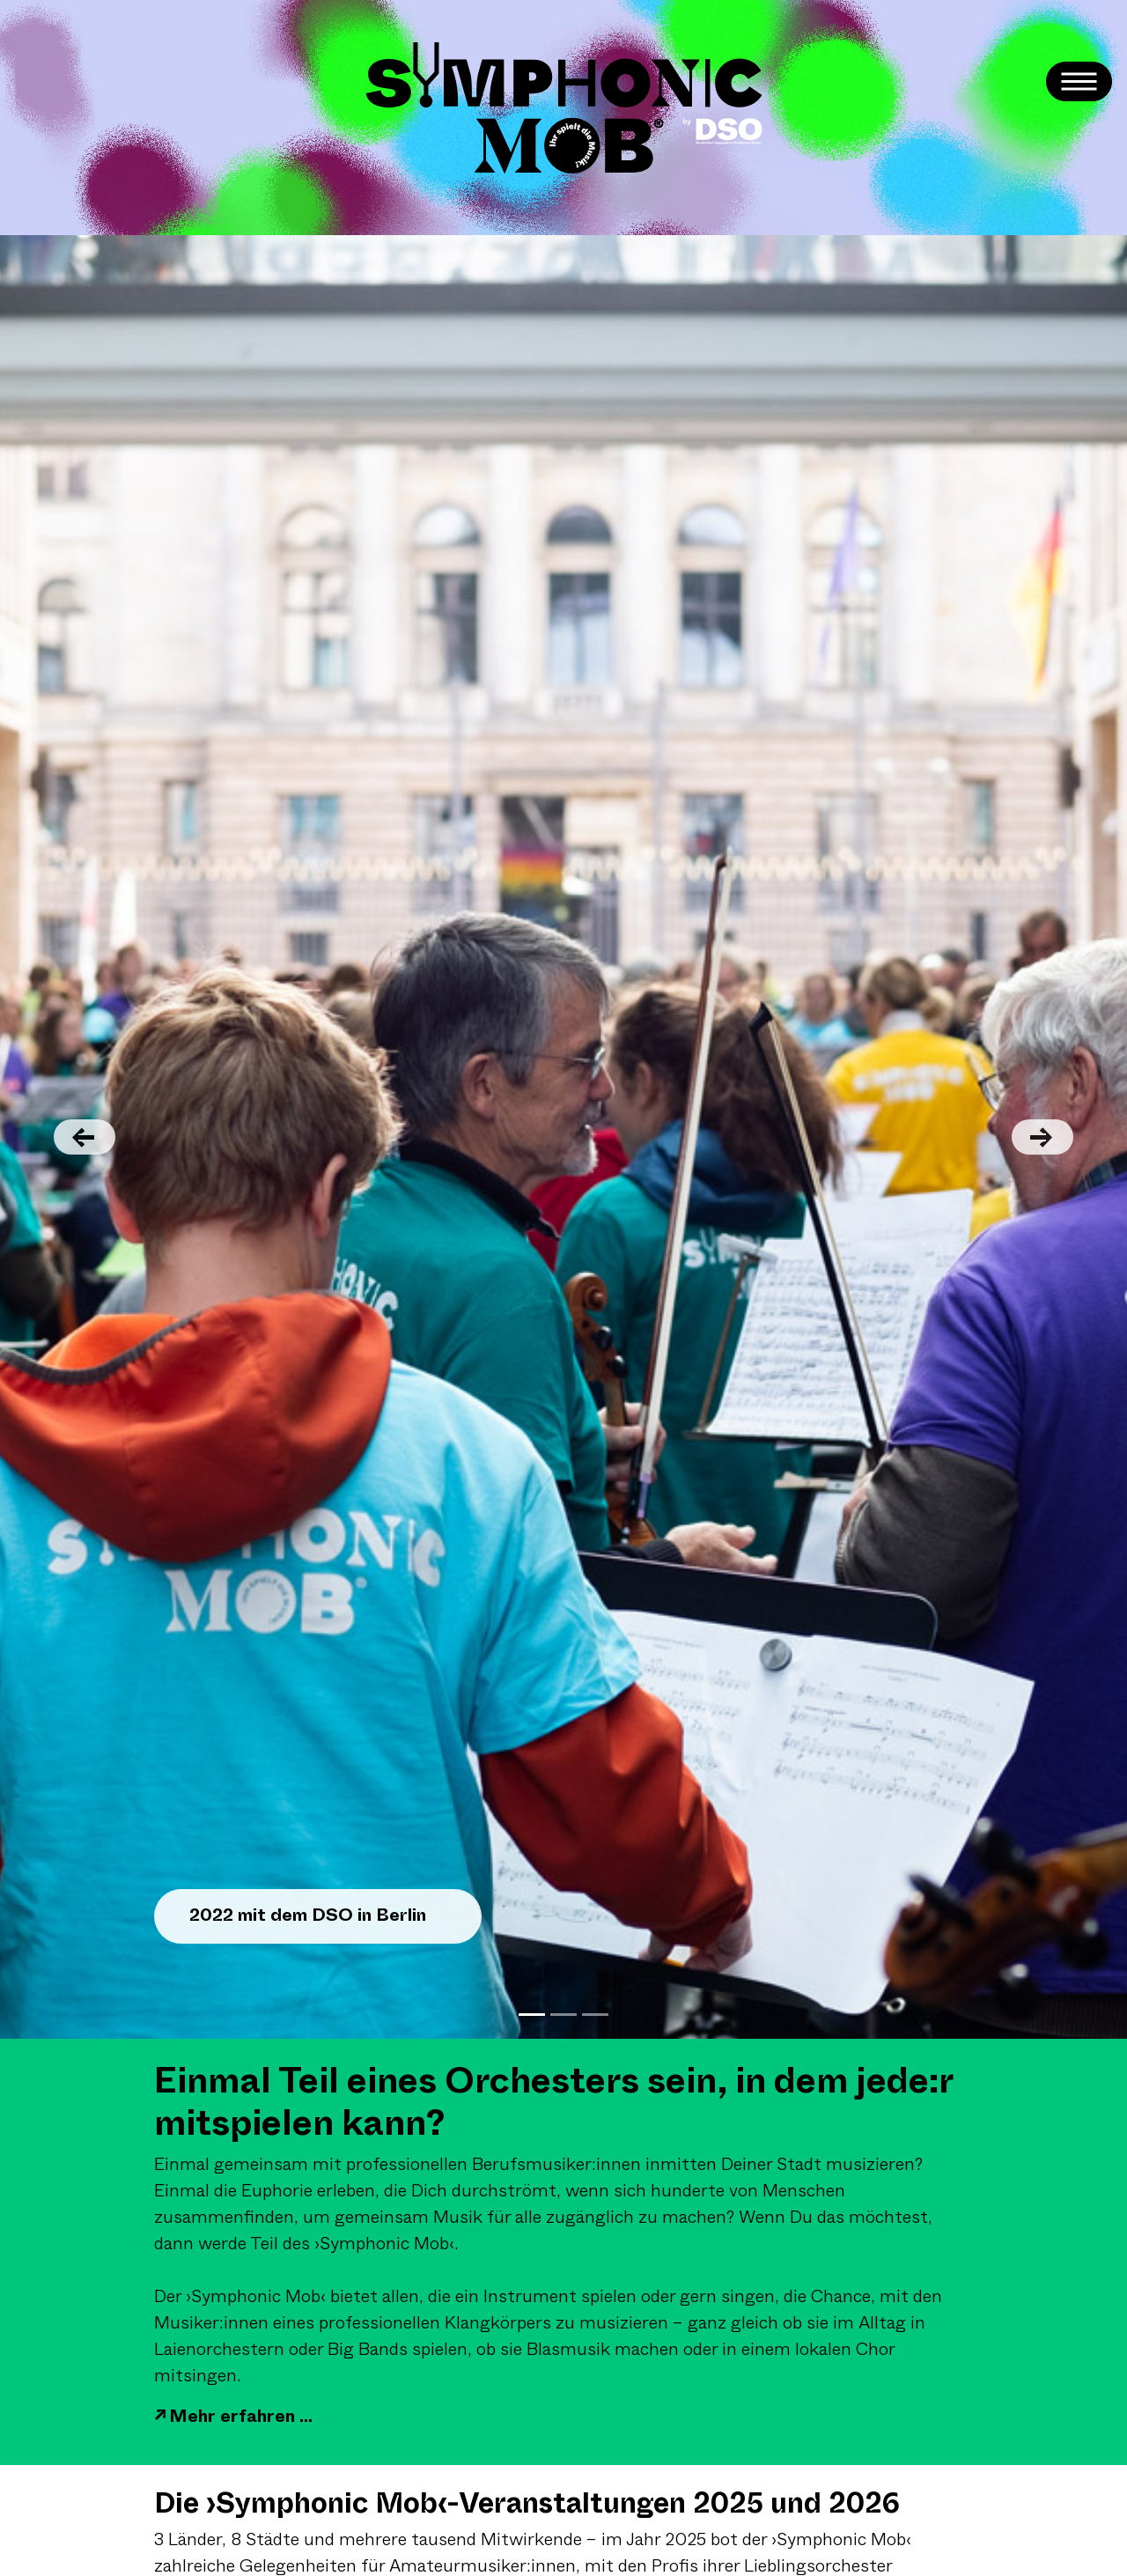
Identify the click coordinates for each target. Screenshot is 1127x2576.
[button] (84, 1137)
